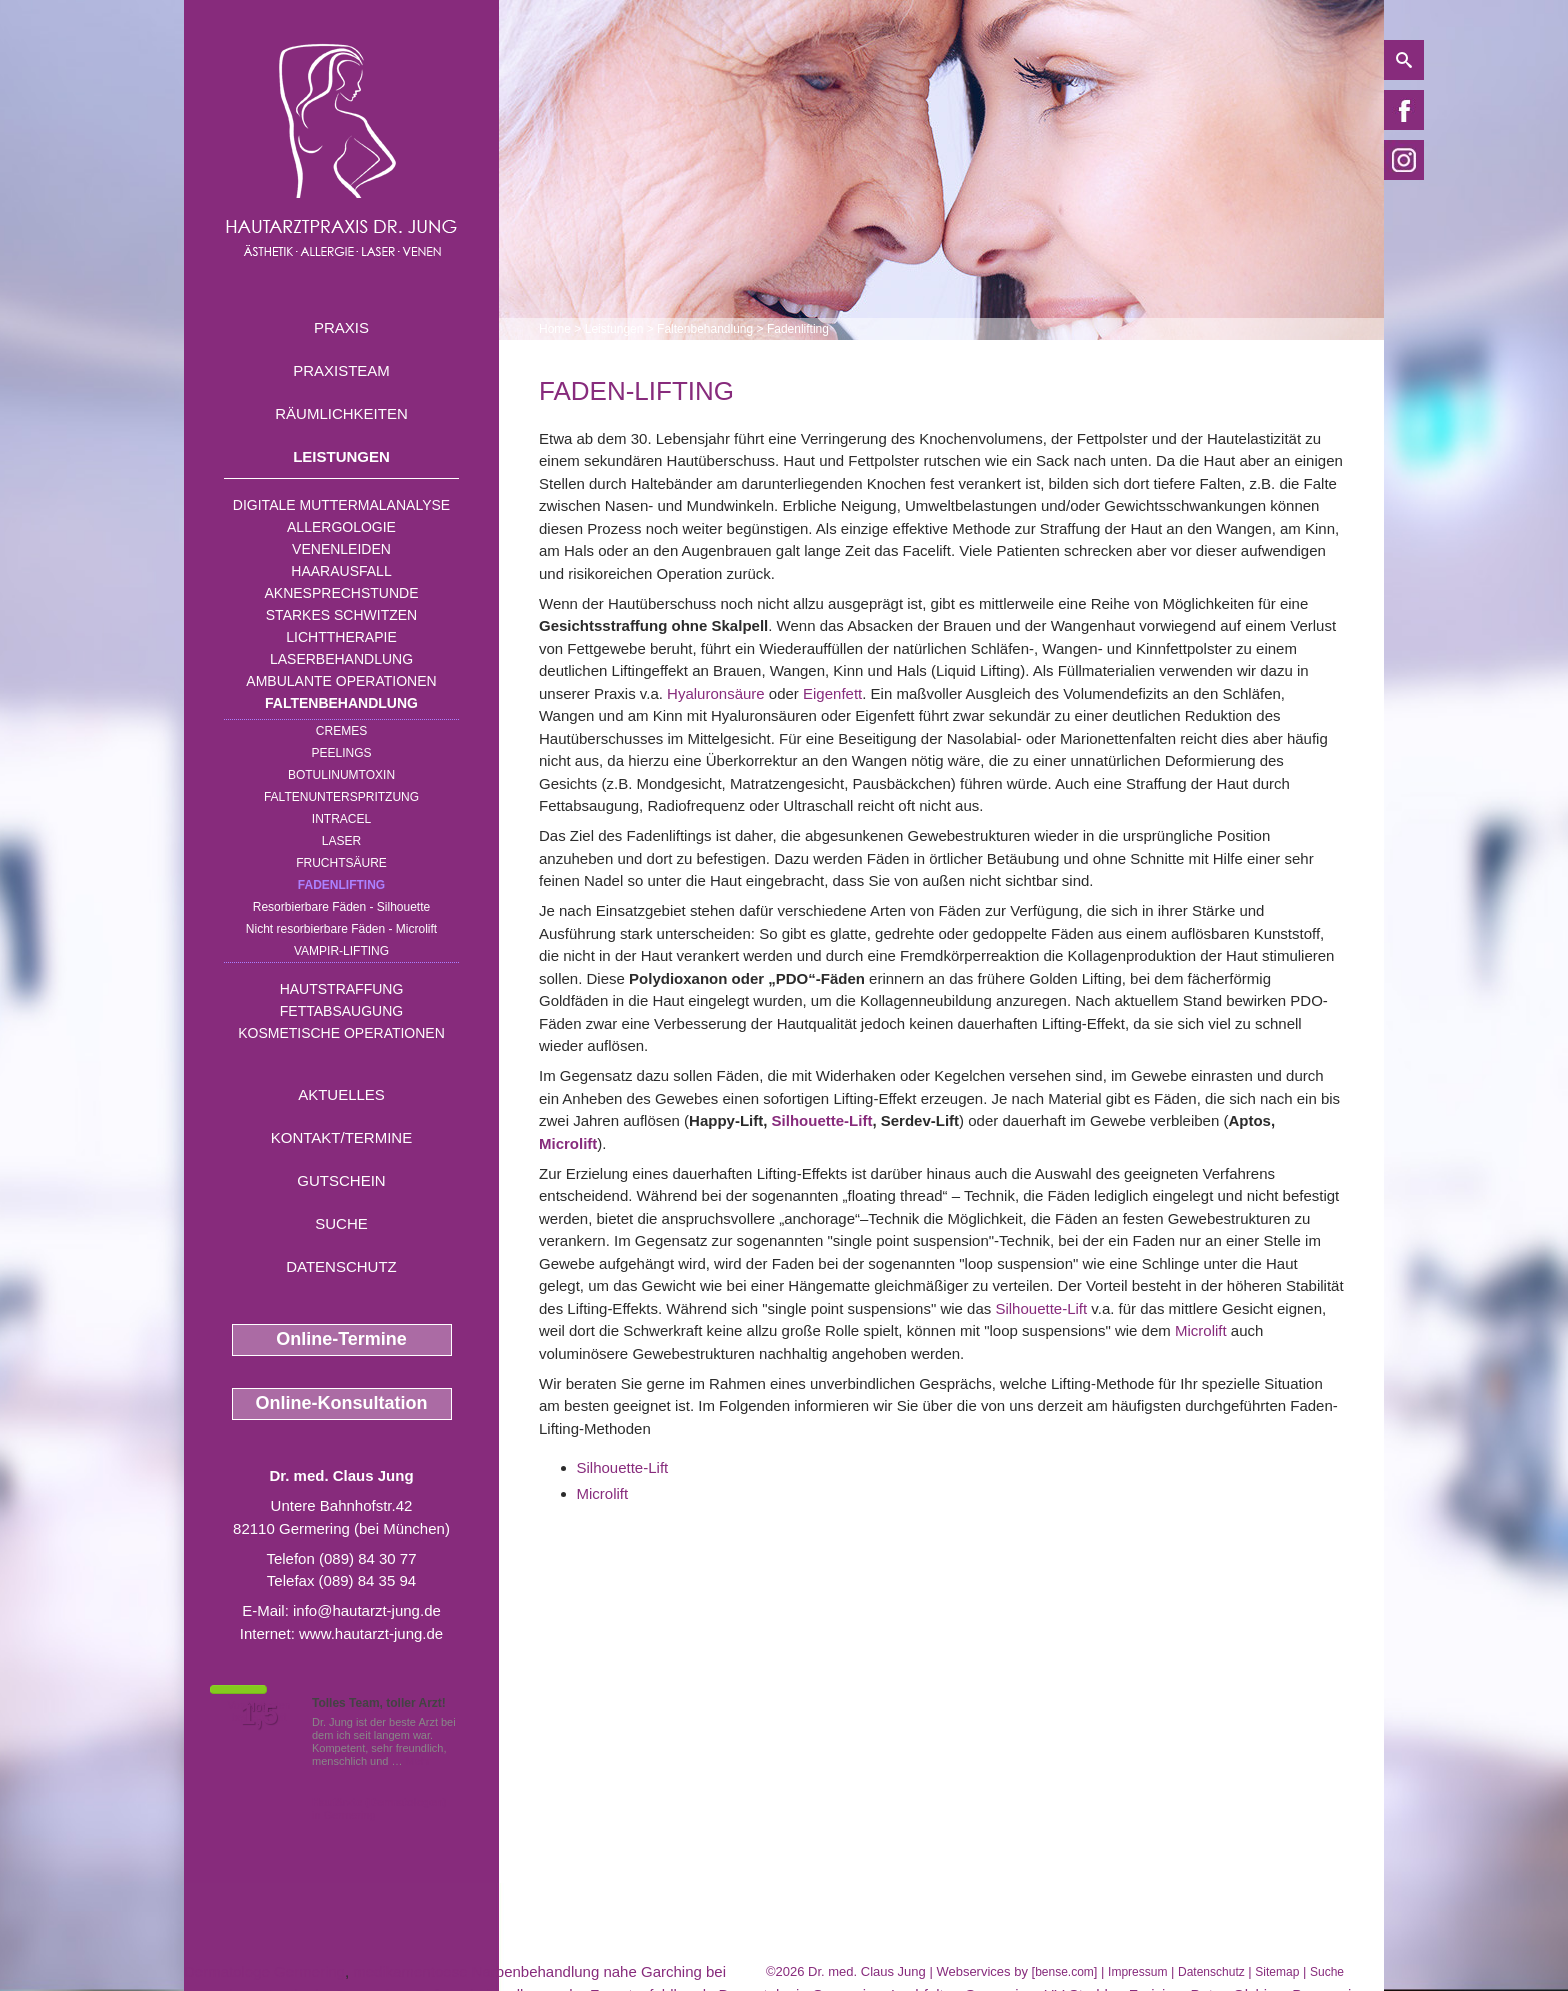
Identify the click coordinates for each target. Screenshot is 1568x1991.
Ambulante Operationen (341, 681)
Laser (341, 841)
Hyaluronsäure (716, 693)
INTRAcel (341, 819)
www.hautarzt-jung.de (371, 1633)
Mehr (418, 1761)
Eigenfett (832, 693)
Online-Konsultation (342, 1403)
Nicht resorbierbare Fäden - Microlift (341, 929)
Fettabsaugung (341, 1011)
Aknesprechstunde (341, 593)
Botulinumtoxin (341, 775)
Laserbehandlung (341, 659)
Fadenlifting (341, 885)
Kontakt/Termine (341, 1137)
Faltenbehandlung (341, 703)
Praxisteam (341, 370)
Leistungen (341, 456)
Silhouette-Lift (822, 1120)
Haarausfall (341, 571)
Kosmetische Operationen (341, 1033)
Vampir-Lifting (341, 951)
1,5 (259, 1715)
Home (555, 329)
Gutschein (341, 1180)
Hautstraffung (342, 989)
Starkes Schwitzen (341, 615)
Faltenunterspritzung (341, 797)
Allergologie (341, 527)
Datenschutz (341, 1266)
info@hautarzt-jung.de (367, 1610)
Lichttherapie (341, 637)
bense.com (1064, 1972)
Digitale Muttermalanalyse (341, 505)
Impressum (1137, 1972)
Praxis (341, 327)
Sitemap (1277, 1972)
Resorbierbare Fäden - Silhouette (341, 907)
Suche (341, 1223)
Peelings (341, 753)
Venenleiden (341, 549)
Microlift (568, 1143)
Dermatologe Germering (264, 1971)
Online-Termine (341, 1339)
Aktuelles (341, 1094)
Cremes (341, 731)
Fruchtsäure (341, 863)
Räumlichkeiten (341, 413)
